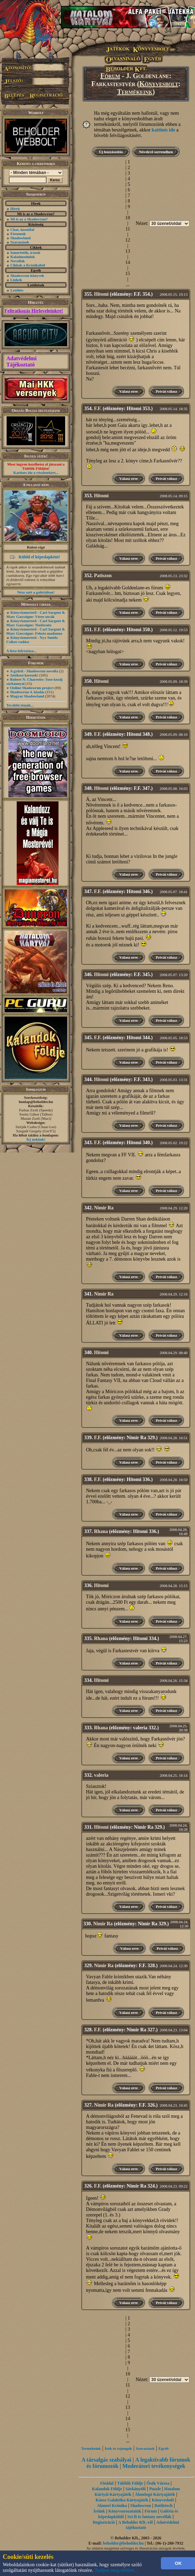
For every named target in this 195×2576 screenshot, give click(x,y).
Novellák (17, 261)
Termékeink (135, 92)
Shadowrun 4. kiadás (27, 692)
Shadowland (20, 238)
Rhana (101, 1531)
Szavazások (19, 242)
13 (127, 251)
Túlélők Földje (130, 2483)
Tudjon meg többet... (116, 2570)
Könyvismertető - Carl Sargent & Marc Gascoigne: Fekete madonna (35, 631)
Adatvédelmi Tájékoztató (21, 361)
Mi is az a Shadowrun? (29, 219)
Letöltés (16, 290)
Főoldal (107, 2483)
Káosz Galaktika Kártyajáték (122, 2500)
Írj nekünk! (36, 1139)
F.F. (98, 408)
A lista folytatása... (21, 651)
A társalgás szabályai (106, 2460)
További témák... (19, 705)
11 (127, 229)
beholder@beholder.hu (123, 2543)
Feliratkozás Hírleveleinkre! (34, 310)
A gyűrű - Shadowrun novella (34, 671)
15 (127, 273)
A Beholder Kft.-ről (135, 2522)
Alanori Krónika (112, 2505)
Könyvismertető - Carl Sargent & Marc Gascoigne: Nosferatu (35, 623)
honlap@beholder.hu (36, 1102)
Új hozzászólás (111, 152)
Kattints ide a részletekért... (35, 472)
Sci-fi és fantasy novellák (149, 2516)
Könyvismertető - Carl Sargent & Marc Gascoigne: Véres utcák (35, 614)
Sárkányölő (135, 2488)
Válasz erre (128, 391)
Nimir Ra (104, 1207)
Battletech (163, 2505)
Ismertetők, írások (25, 252)
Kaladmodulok (22, 257)
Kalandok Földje (107, 2488)
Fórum (110, 76)
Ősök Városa (158, 2483)
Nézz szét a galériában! (36, 592)
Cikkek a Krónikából (27, 265)
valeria (101, 1775)
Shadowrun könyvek (27, 275)
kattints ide (163, 130)
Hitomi (101, 294)
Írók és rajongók (118, 2448)
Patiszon (103, 575)
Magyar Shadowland (27, 696)
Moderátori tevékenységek (153, 2466)
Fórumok (18, 234)
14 (127, 262)
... (128, 284)
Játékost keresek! (24, 675)
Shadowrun (140, 2505)
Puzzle (155, 2488)
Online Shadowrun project (32, 688)
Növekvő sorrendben (156, 152)
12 (127, 240)
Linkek (16, 280)
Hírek (15, 208)
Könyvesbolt (158, 84)
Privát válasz (166, 391)
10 (127, 217)
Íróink (99, 2511)
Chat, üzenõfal (22, 229)
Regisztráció (104, 2522)
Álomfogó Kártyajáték (155, 2494)
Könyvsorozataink (124, 2511)
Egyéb (163, 2448)
